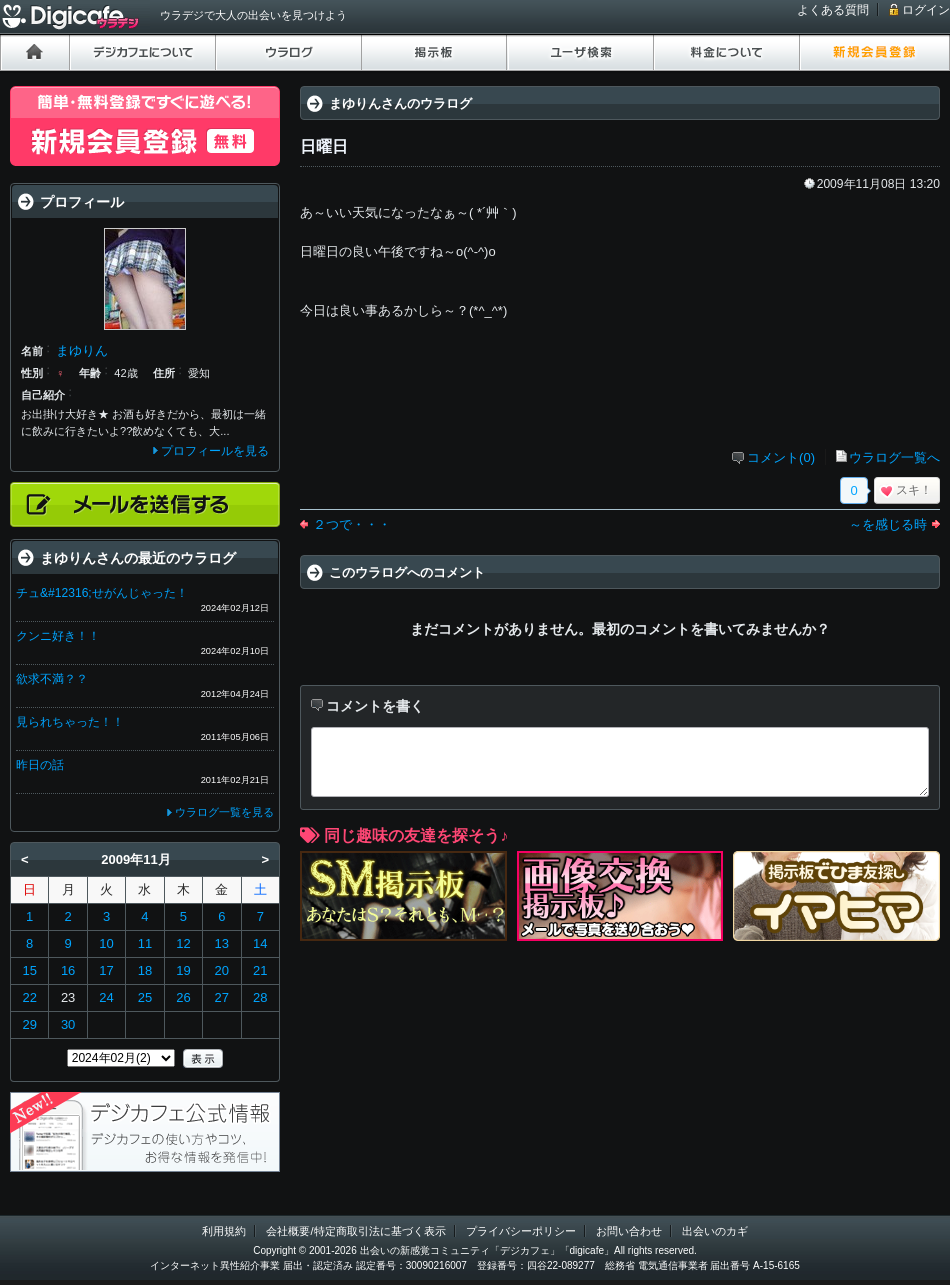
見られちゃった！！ (70, 722)
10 (106, 943)
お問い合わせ (629, 1231)
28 (260, 997)
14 (260, 943)
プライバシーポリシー (521, 1231)
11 (145, 943)
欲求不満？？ (52, 679)
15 (29, 970)
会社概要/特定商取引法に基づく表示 (355, 1231)
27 (222, 997)
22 (29, 997)
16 (68, 970)
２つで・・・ (352, 524)
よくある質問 (833, 10)
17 (106, 970)
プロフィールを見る (215, 451)
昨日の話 (40, 765)
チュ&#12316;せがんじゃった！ (102, 593)
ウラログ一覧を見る (224, 812)
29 (29, 1024)
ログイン (926, 10)
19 (183, 970)
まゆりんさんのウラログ (400, 103)
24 (106, 997)
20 (222, 970)
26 (183, 997)
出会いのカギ (715, 1231)
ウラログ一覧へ (894, 457)
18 (145, 970)
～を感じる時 (888, 524)
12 (183, 943)
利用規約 (224, 1231)
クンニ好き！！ (58, 636)
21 (260, 970)
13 (222, 943)
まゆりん (82, 350)
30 (68, 1024)
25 (145, 997)
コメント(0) (781, 457)
